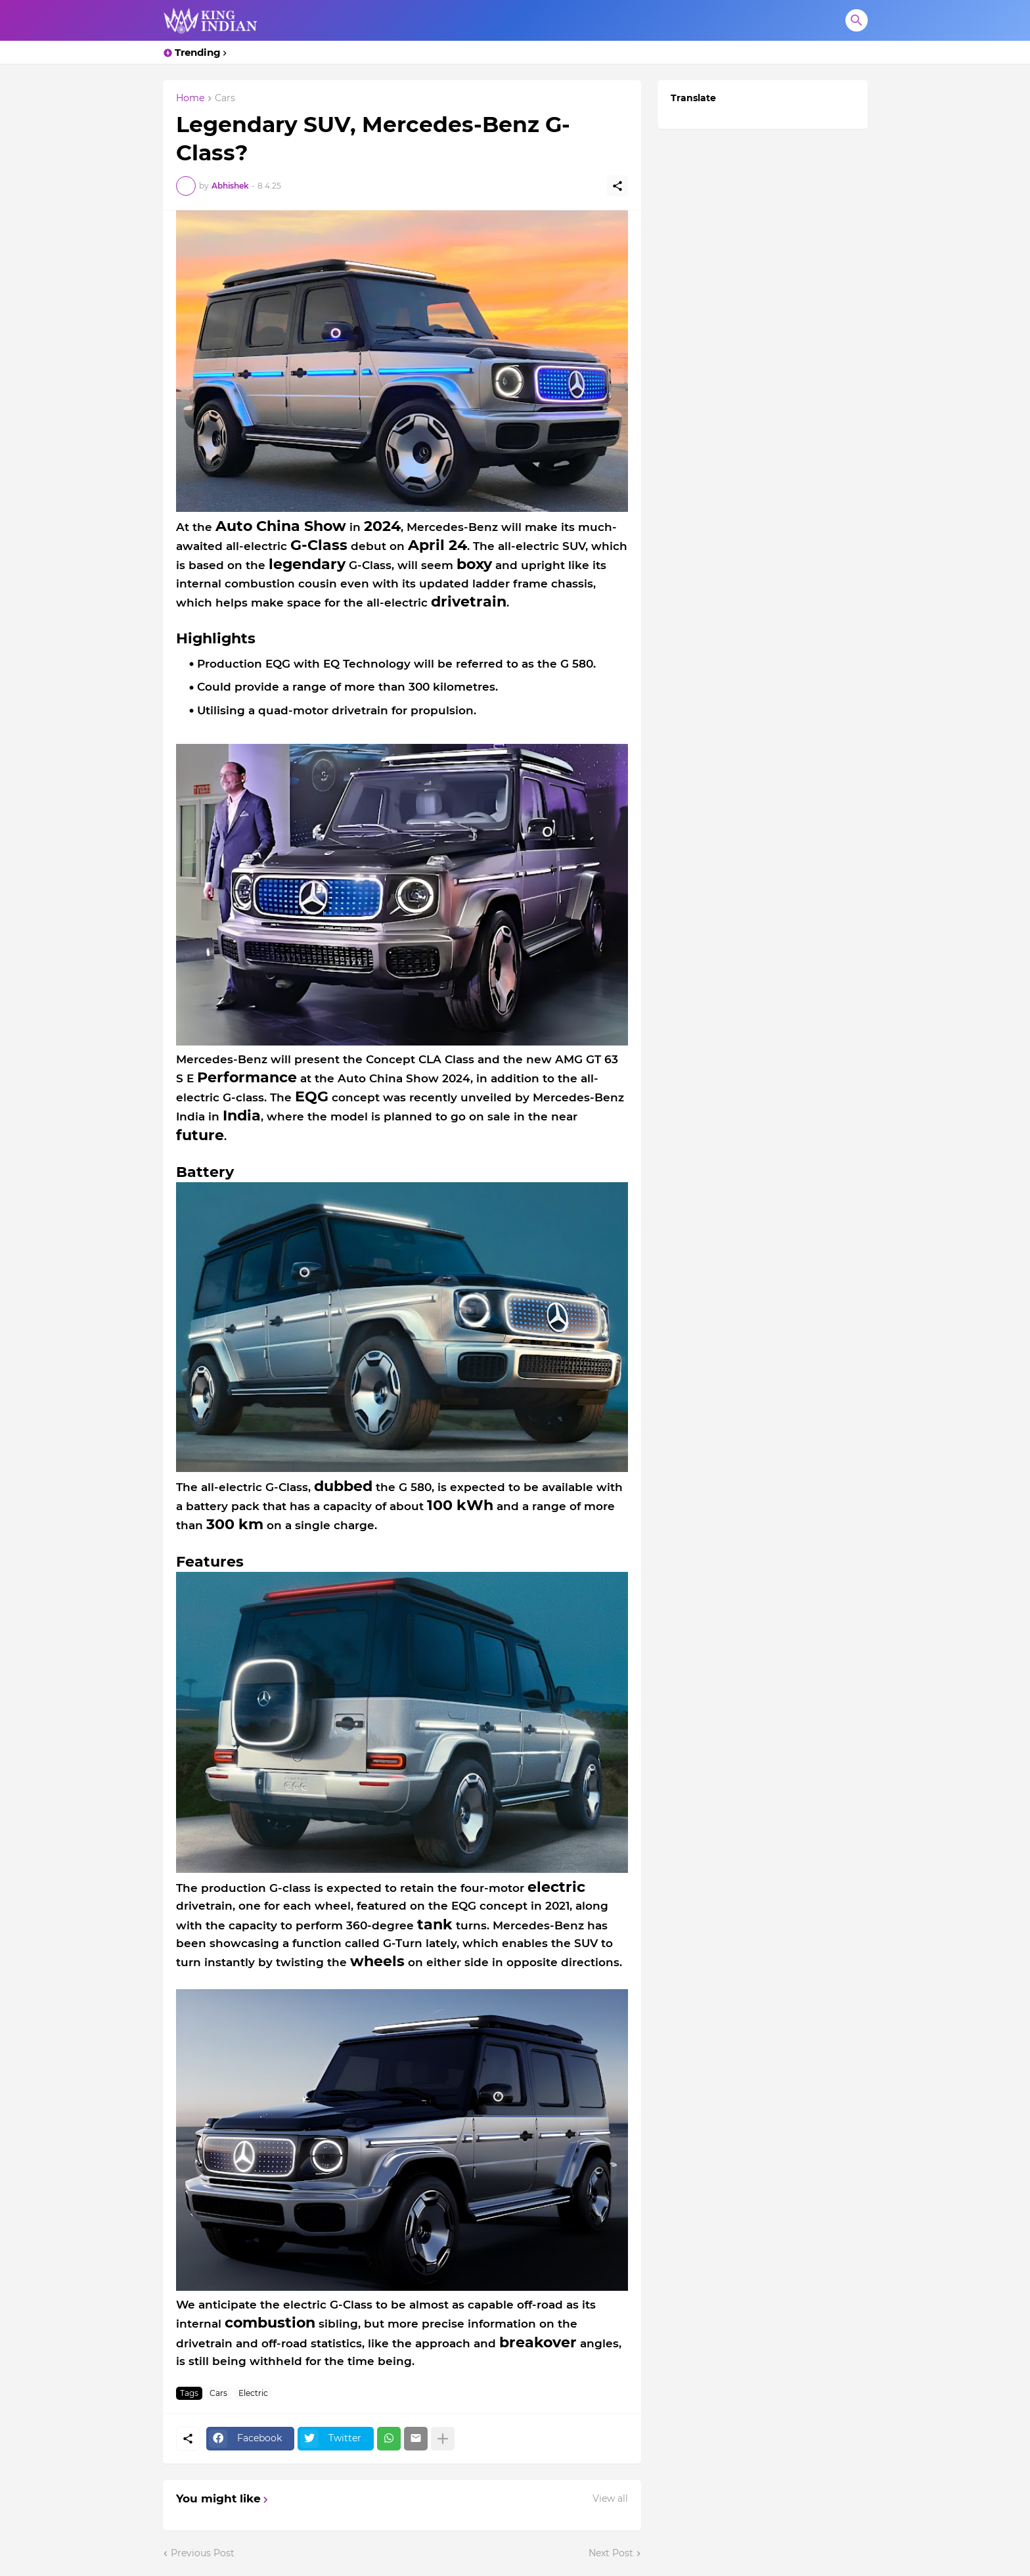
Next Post (611, 2553)
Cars (225, 98)
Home (190, 98)
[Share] (617, 185)
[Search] (856, 20)
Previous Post (203, 2553)
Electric (253, 2393)
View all (610, 2498)
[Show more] (443, 2438)
